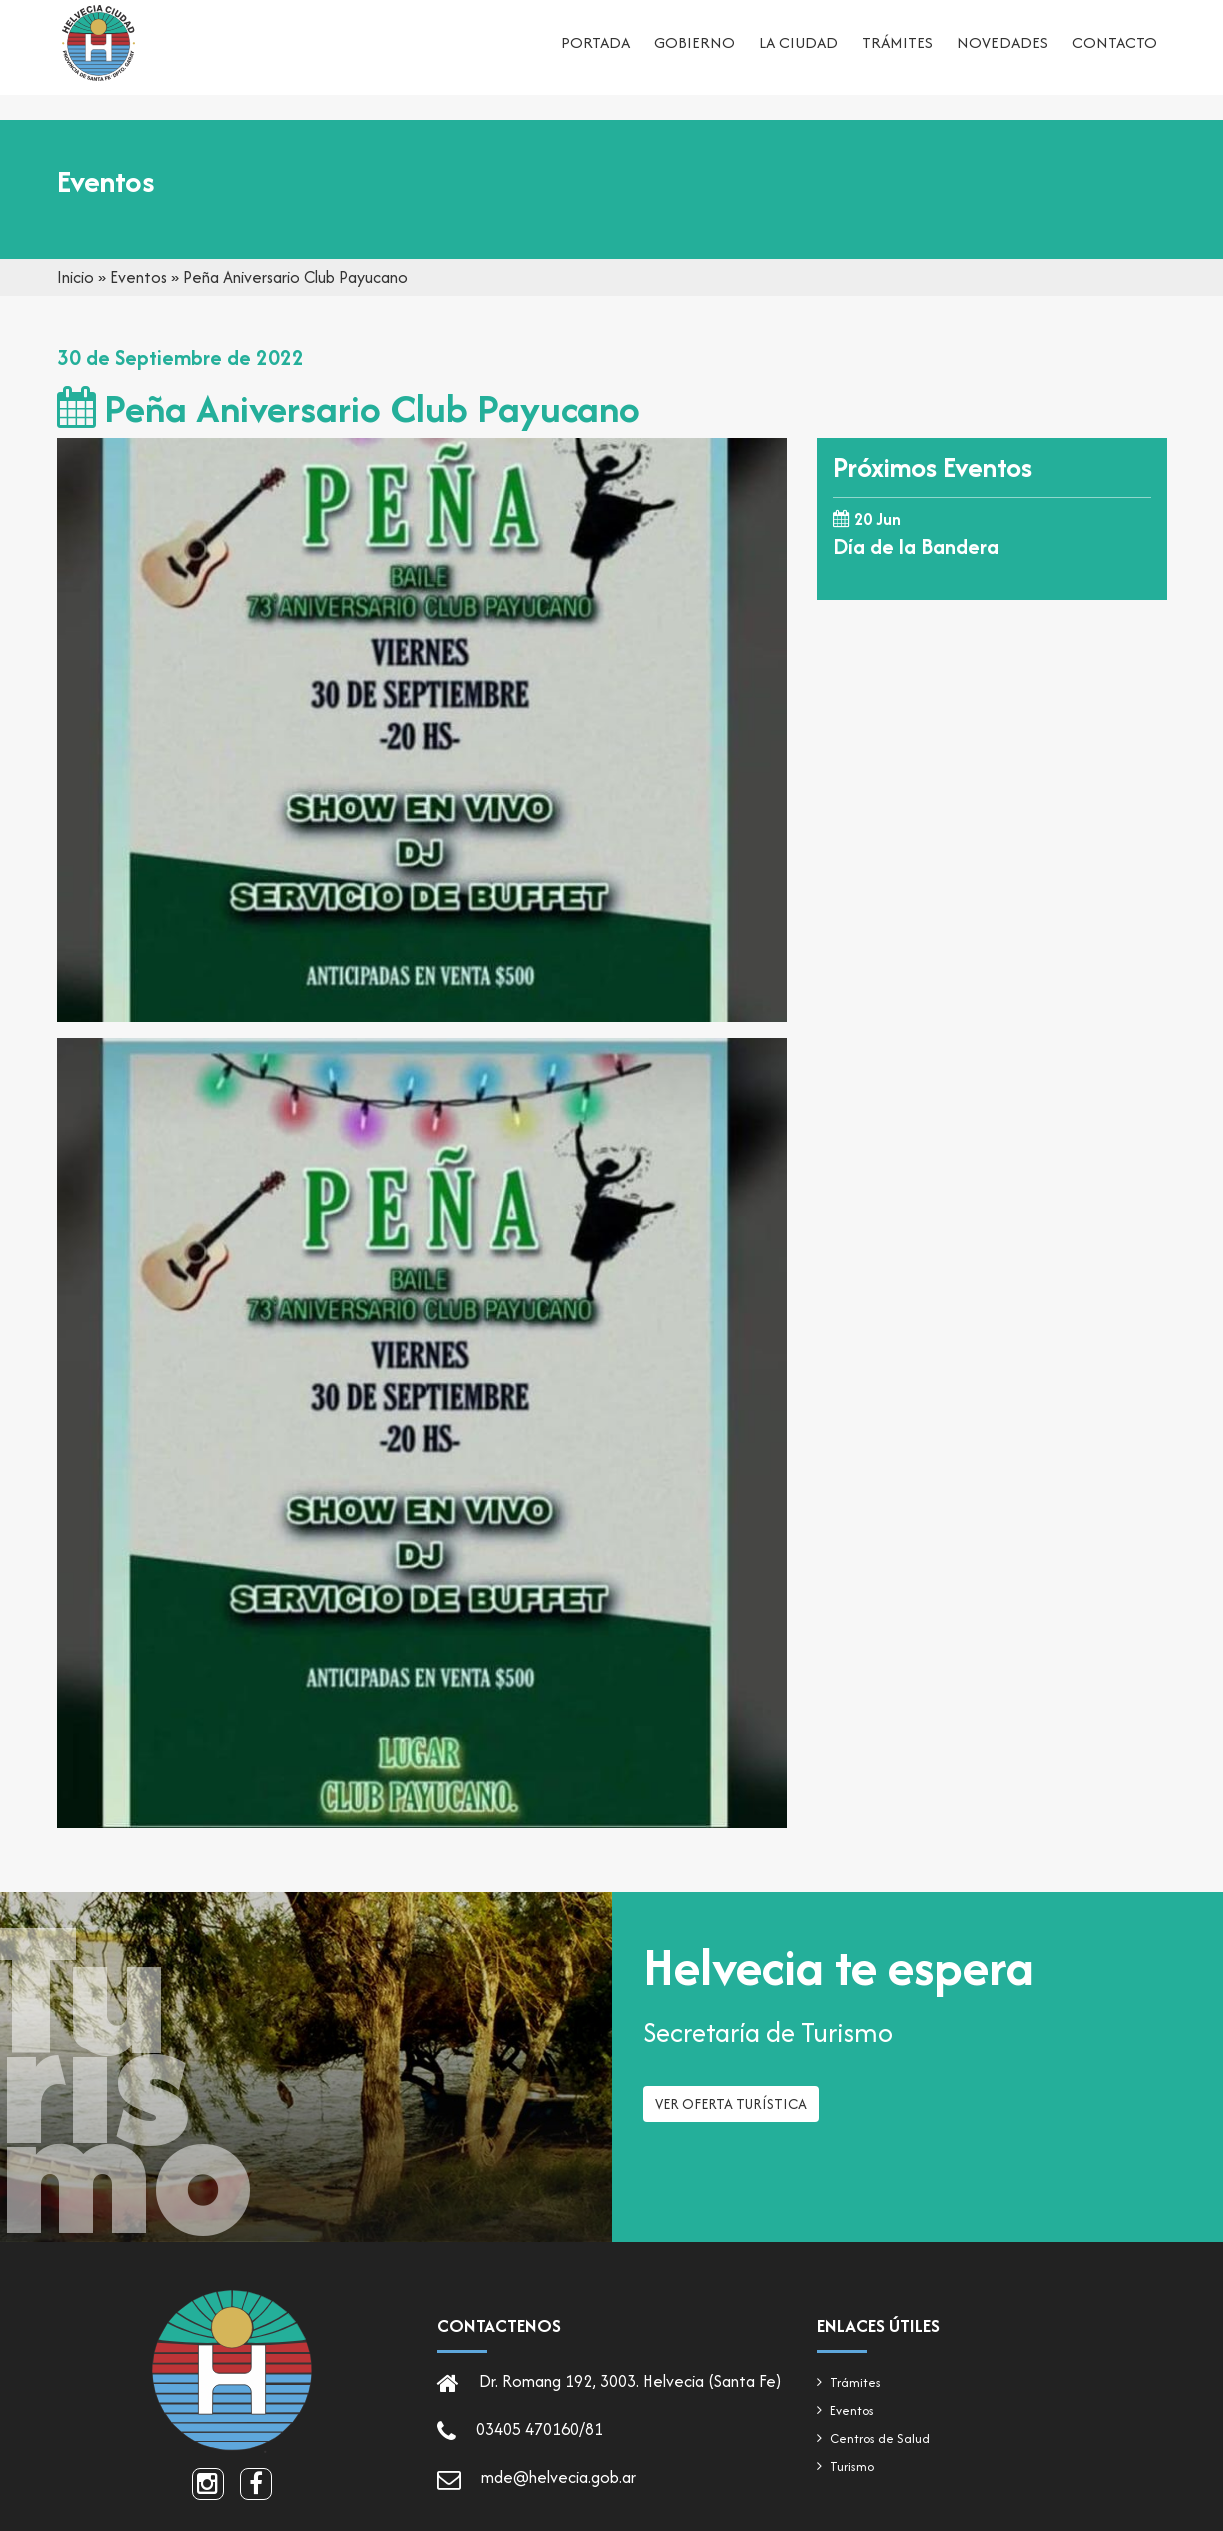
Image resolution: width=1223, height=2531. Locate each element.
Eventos (138, 277)
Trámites (897, 55)
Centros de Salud (880, 2438)
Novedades (1002, 55)
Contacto (1114, 55)
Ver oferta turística (731, 2123)
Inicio (75, 277)
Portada (595, 55)
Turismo (852, 2466)
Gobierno (694, 55)
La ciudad (798, 55)
